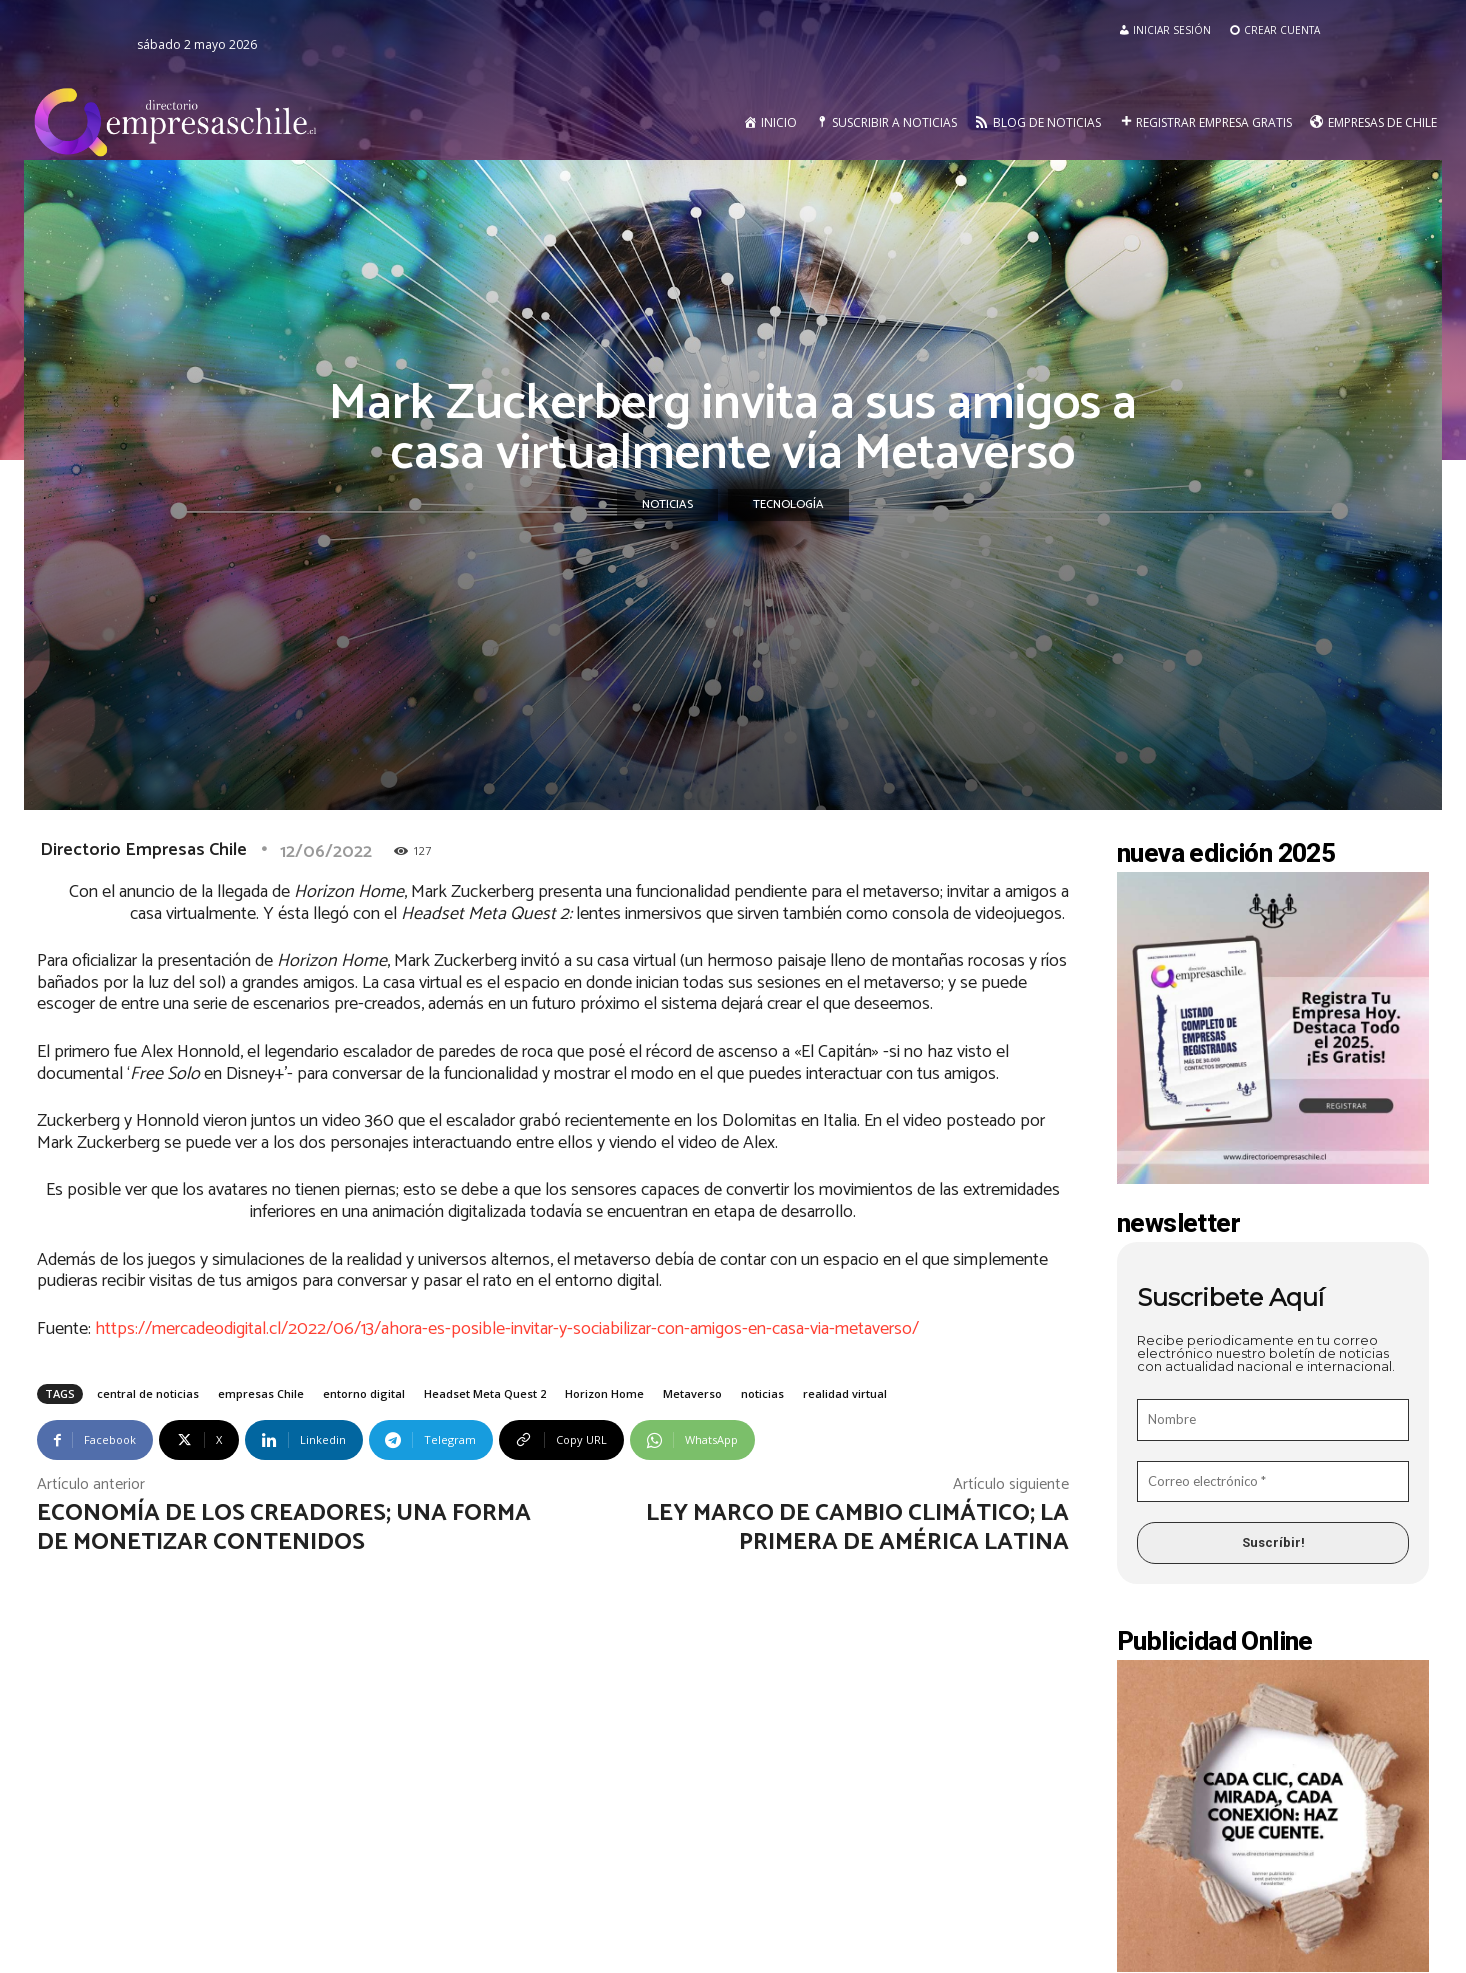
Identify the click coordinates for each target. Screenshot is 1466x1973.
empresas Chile (261, 1393)
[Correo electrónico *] (1273, 1482)
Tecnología (788, 505)
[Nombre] (1273, 1420)
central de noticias (148, 1393)
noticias (762, 1393)
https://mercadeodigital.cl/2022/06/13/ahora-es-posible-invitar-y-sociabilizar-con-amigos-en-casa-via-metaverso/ (507, 1329)
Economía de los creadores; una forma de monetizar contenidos (284, 1528)
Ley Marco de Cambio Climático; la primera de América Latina (857, 1528)
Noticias (667, 505)
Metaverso (692, 1393)
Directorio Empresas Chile (143, 850)
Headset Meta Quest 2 (485, 1393)
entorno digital (364, 1393)
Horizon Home (604, 1393)
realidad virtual (845, 1393)
